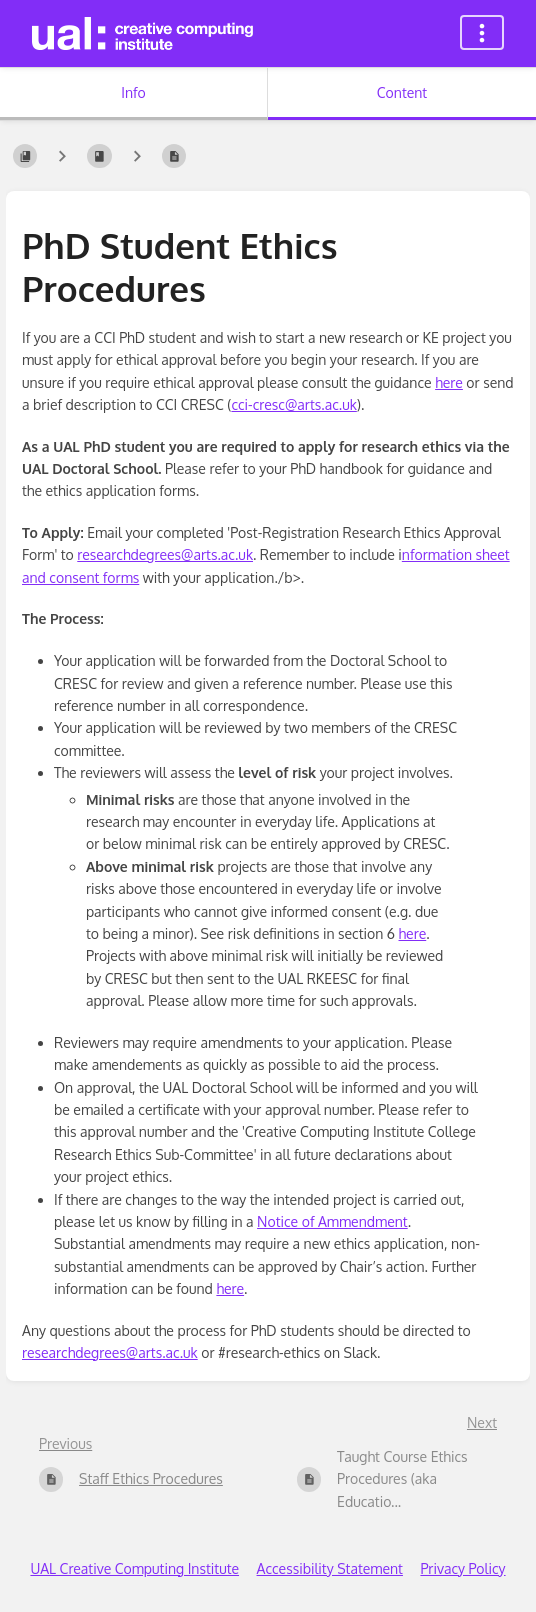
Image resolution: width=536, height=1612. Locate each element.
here (449, 382)
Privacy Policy (462, 1568)
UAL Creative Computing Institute (134, 1568)
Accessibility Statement (330, 1568)
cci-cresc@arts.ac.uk (293, 404)
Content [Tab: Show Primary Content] (402, 92)
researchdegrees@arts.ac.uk (165, 554)
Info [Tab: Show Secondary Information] (133, 92)
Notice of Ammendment (332, 1221)
